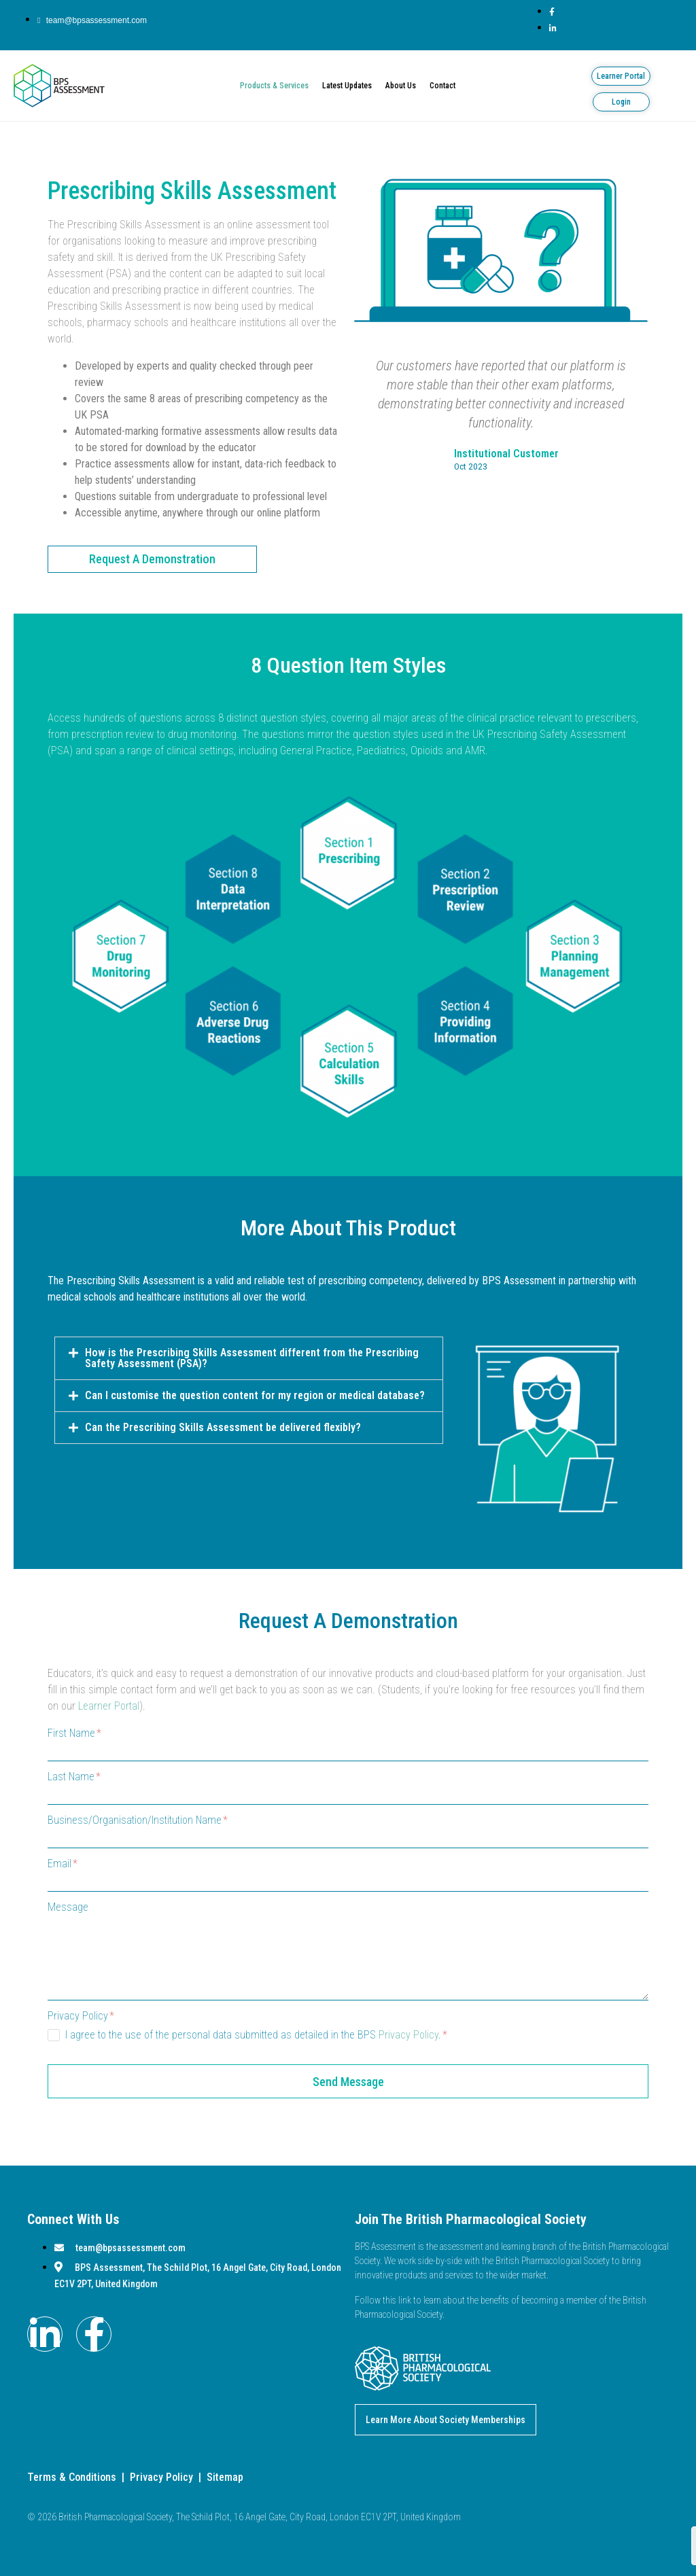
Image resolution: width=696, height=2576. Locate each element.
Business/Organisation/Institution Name (138, 1820)
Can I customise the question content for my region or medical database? (255, 1395)
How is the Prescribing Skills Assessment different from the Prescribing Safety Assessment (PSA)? (252, 1358)
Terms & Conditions (71, 2477)
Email (62, 1863)
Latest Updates (347, 85)
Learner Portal (108, 1705)
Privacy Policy (81, 2016)
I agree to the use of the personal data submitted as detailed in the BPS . (256, 2035)
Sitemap (225, 2477)
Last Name (74, 1776)
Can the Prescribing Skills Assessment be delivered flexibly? (223, 1427)
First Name (74, 1733)
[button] (248, 1358)
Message (68, 1907)
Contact (442, 85)
